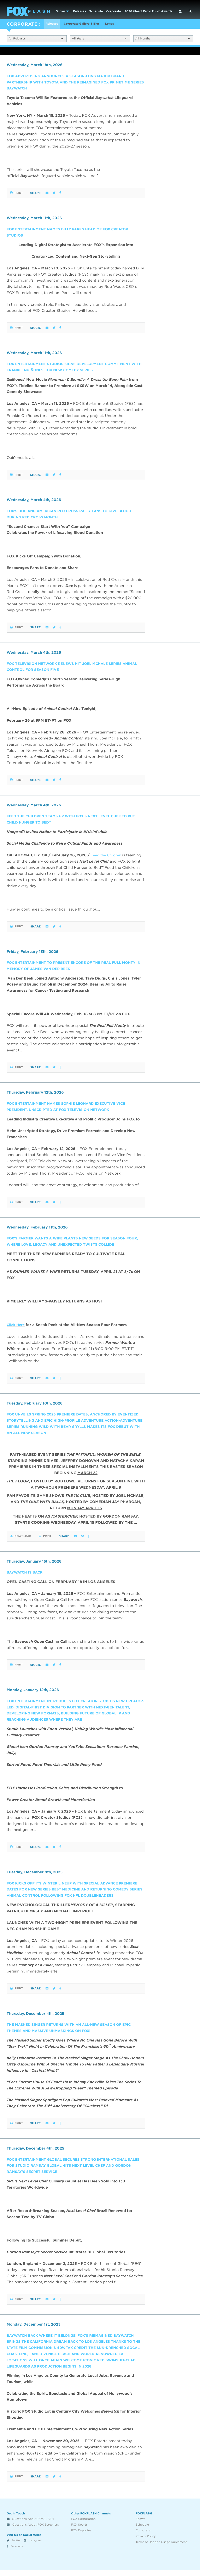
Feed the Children (107, 856)
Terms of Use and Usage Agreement (161, 2548)
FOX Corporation (83, 2525)
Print (17, 193)
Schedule (96, 11)
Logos (121, 24)
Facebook (15, 2552)
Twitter (14, 2546)
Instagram (33, 2546)
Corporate (113, 11)
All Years (99, 39)
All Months (162, 39)
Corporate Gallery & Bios (88, 24)
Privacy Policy (146, 2542)
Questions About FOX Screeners (33, 2530)
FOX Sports (79, 2530)
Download (21, 1536)
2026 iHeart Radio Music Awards (148, 11)
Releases (79, 11)
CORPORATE (22, 24)
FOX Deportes (81, 2536)
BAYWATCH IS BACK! (26, 1572)
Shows (62, 11)
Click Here (16, 1325)
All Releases (35, 39)
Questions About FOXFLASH (30, 2525)
